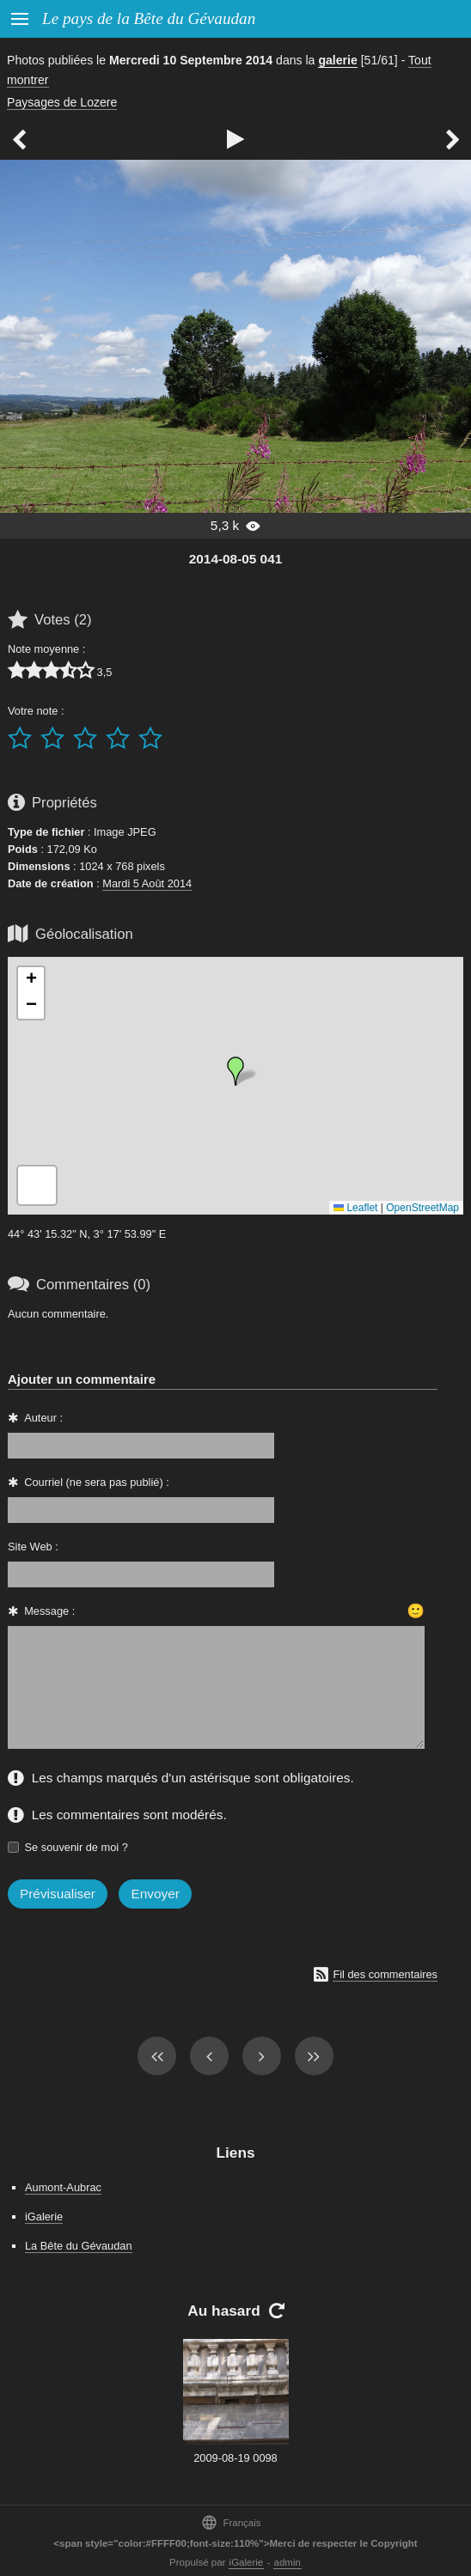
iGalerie (44, 2216)
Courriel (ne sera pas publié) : (96, 1482)
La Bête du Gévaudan (78, 2245)
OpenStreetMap (422, 1208)
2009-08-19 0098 (235, 2457)
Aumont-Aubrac (63, 2187)
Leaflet (355, 1208)
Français (230, 2522)
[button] (235, 1071)
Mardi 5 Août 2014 (147, 883)
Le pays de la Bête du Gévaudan (148, 18)
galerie (337, 60)
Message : (49, 1611)
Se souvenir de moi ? (76, 1847)
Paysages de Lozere (62, 102)
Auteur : (43, 1417)
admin (287, 2562)
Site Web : (33, 1546)
